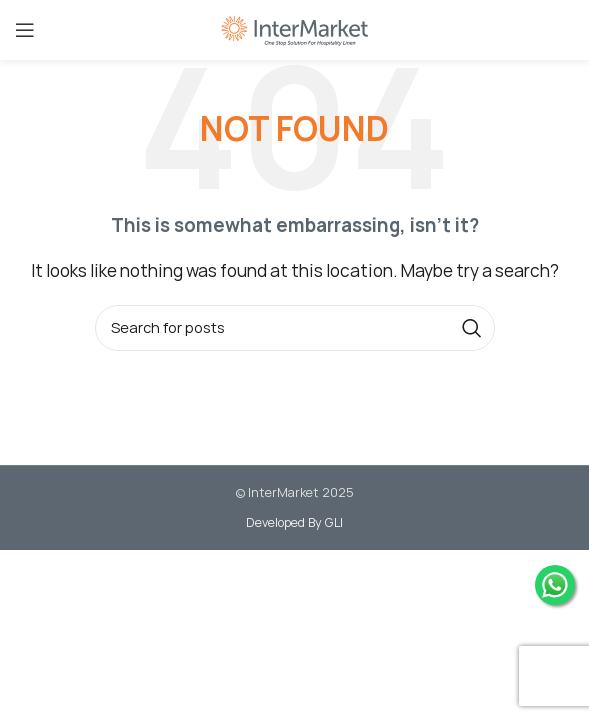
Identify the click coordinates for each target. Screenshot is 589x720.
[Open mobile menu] (25, 30)
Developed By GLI (294, 522)
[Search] (295, 328)
